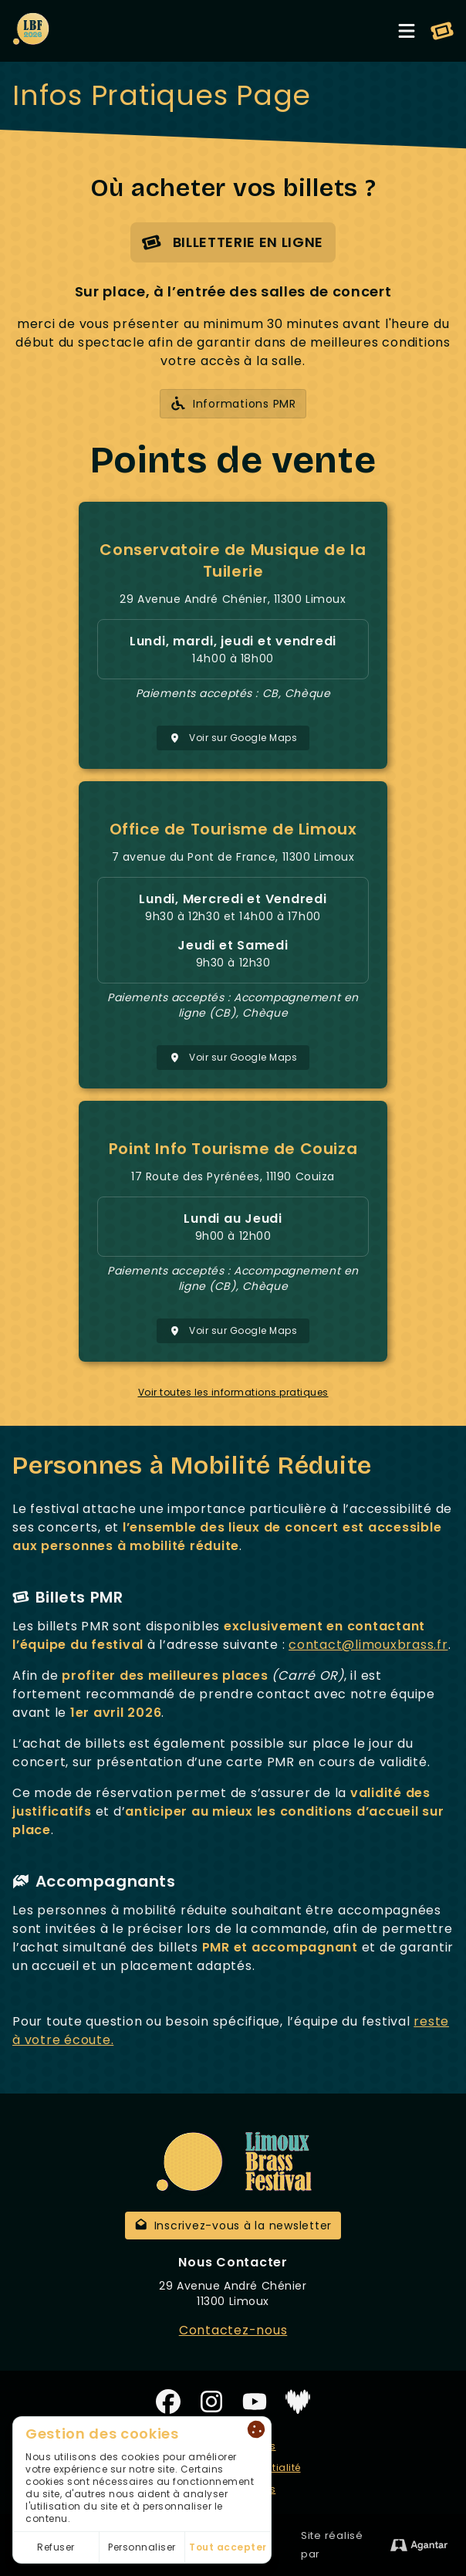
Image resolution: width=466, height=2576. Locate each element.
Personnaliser (142, 2547)
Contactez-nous (233, 2330)
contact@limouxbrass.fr (368, 1645)
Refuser (56, 2547)
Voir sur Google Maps (233, 737)
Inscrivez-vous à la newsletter (233, 2225)
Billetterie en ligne (231, 243)
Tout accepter (228, 2547)
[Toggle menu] (406, 31)
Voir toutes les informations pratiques (233, 1392)
